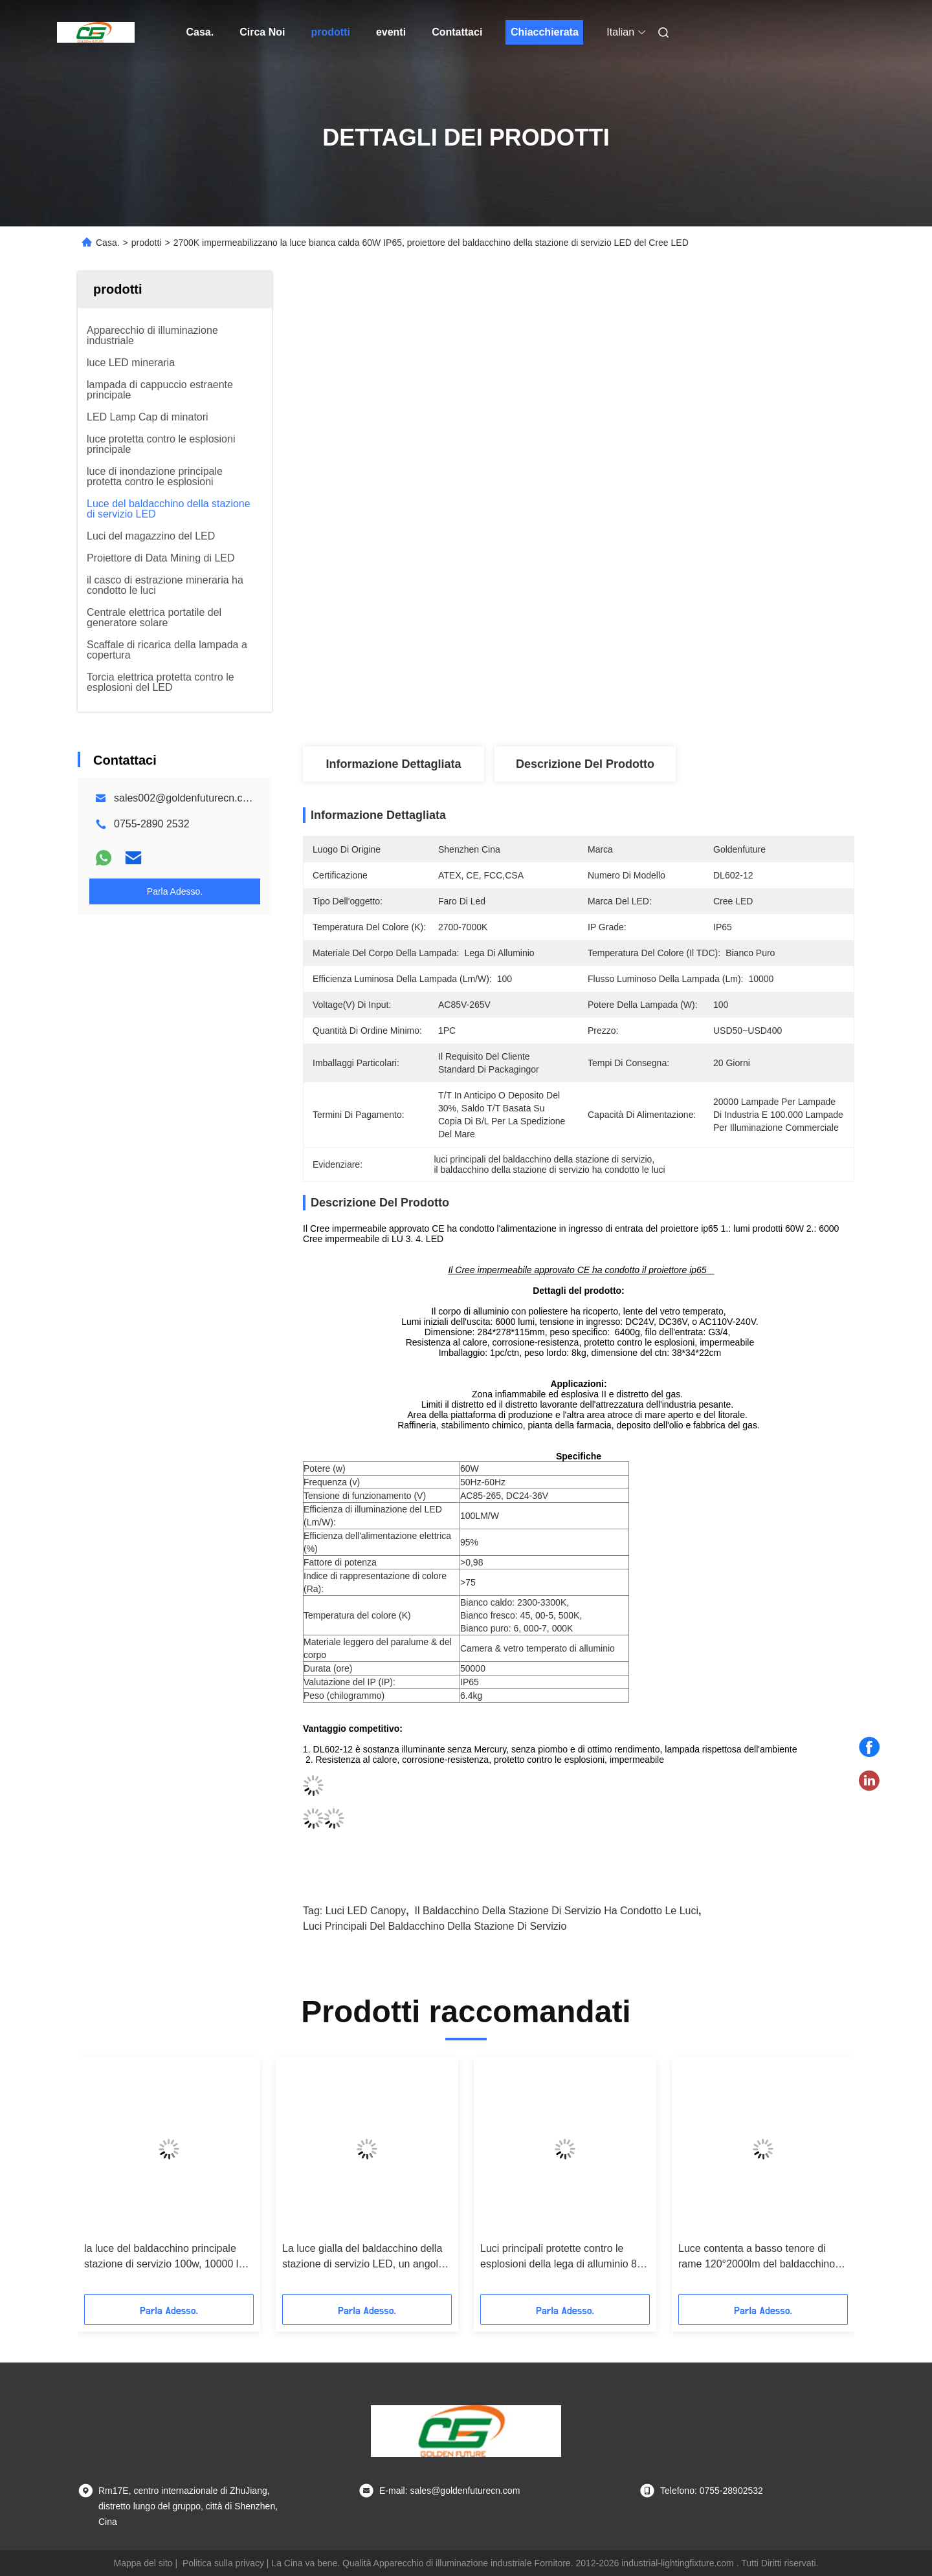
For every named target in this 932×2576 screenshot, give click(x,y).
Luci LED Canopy (366, 1910)
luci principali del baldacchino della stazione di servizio (434, 1926)
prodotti (330, 32)
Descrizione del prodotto (585, 764)
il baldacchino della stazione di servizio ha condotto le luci (556, 1910)
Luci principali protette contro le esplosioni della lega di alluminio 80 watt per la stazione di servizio (561, 2257)
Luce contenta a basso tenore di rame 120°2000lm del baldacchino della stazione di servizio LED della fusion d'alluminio (758, 2257)
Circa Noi (262, 32)
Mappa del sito (143, 2563)
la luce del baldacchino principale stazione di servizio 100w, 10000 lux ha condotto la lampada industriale (166, 2257)
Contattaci (457, 32)
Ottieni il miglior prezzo (647, 704)
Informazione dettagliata (393, 764)
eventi (391, 32)
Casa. (200, 32)
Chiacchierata (545, 32)
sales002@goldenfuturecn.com (185, 797)
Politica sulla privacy (223, 2563)
